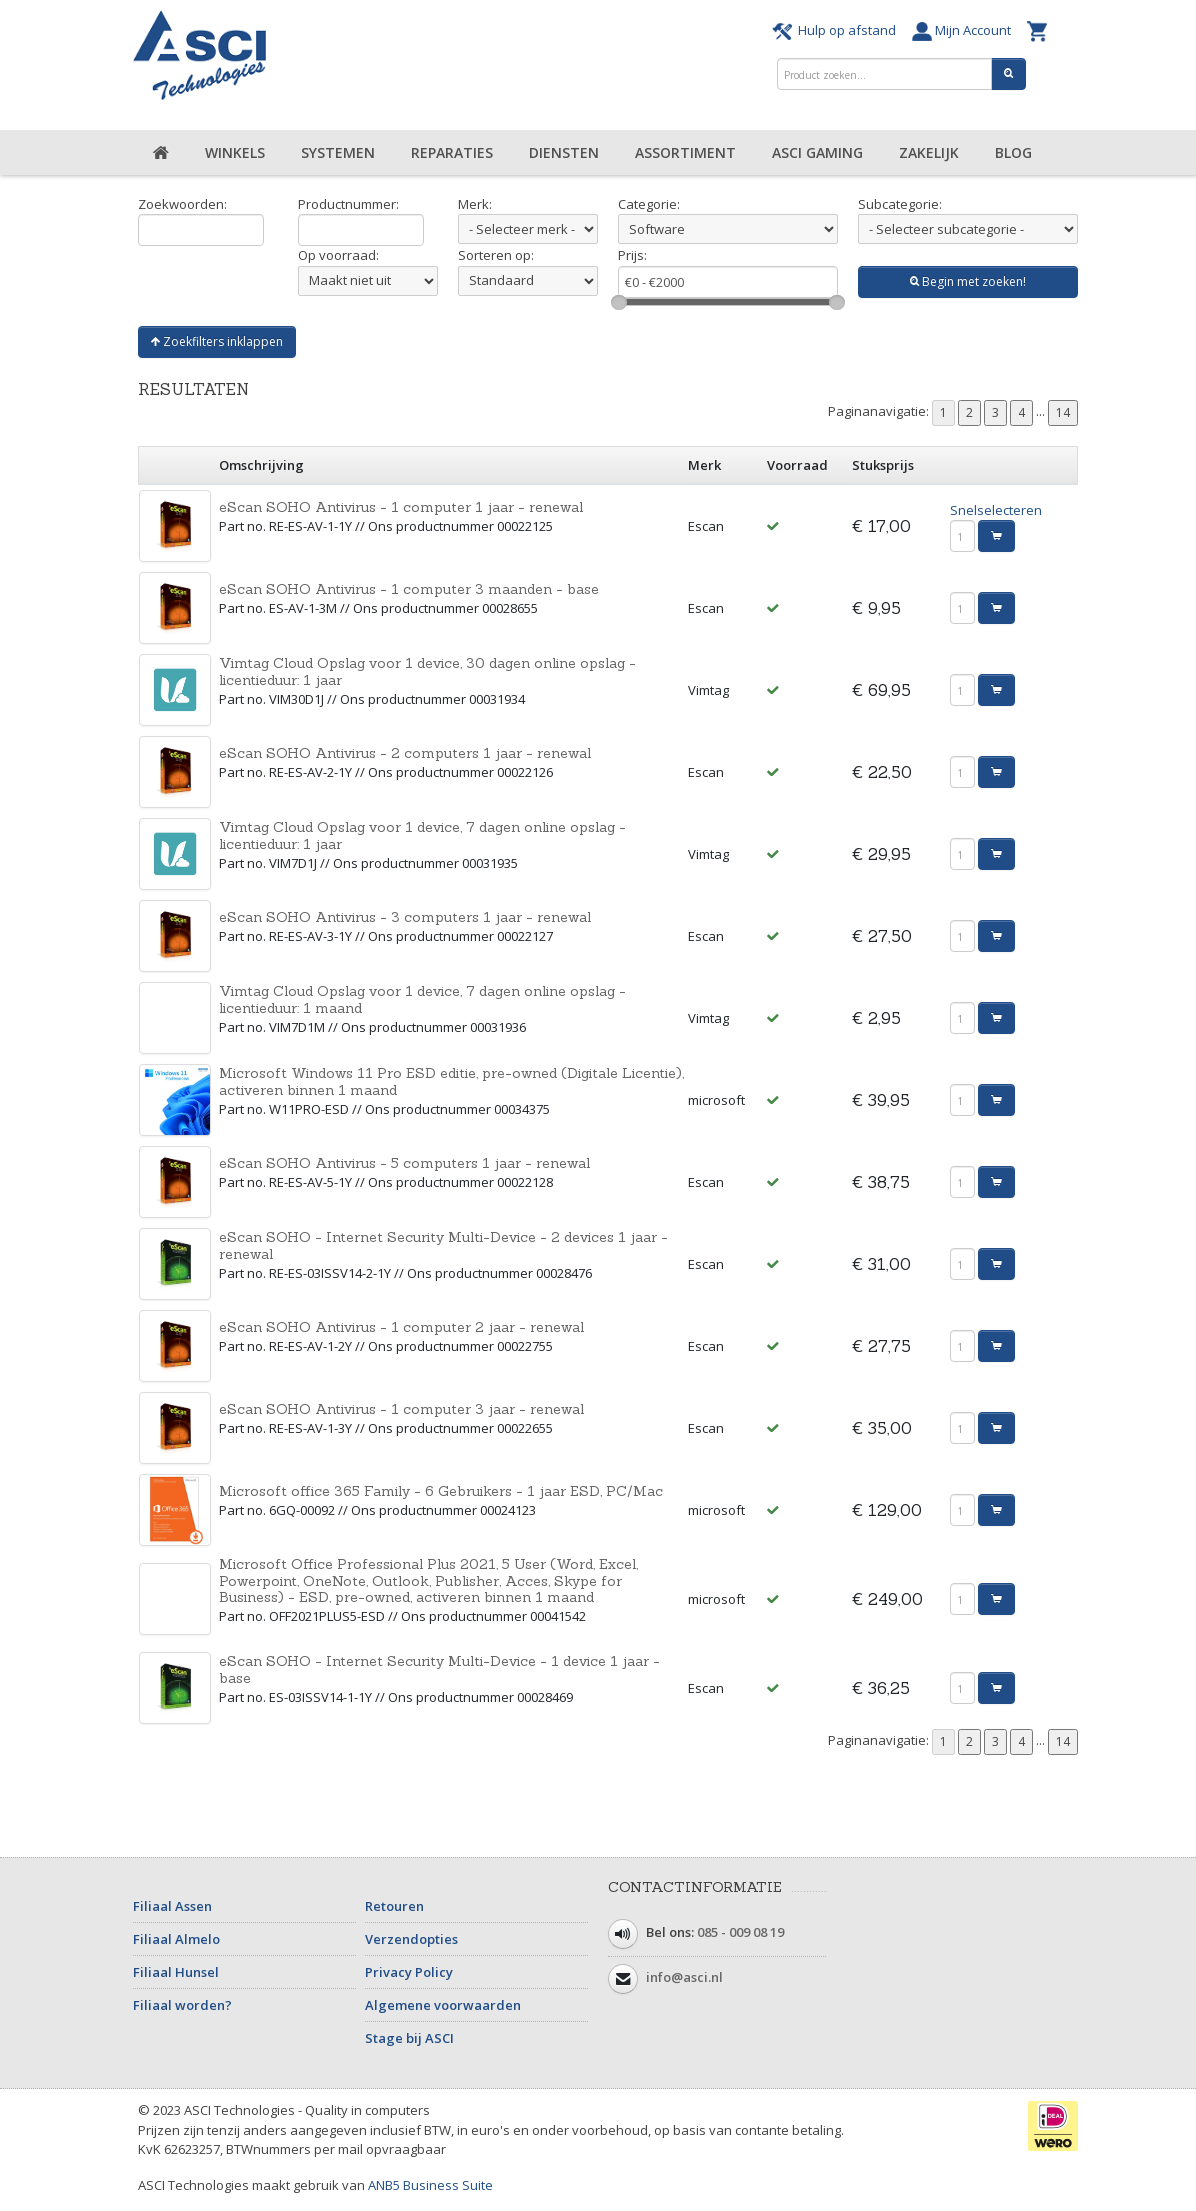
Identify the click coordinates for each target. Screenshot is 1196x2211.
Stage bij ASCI (409, 2038)
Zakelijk (929, 152)
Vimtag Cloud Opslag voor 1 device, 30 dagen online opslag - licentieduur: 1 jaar (427, 671)
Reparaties (452, 152)
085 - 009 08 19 (740, 1933)
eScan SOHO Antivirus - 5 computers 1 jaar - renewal (404, 1163)
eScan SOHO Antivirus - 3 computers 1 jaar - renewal (405, 917)
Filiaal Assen (172, 1906)
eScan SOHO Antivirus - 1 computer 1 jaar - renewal (401, 507)
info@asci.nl (684, 1978)
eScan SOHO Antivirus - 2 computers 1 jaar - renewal (405, 753)
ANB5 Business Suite (430, 2185)
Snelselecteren (996, 510)
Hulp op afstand (837, 30)
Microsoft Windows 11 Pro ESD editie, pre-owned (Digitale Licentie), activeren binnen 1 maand (451, 1081)
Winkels (235, 152)
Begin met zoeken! (968, 281)
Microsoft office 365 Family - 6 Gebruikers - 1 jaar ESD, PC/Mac (441, 1491)
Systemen (338, 152)
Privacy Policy (409, 1972)
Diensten (564, 152)
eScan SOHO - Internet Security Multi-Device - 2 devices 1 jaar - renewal (443, 1245)
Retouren (394, 1906)
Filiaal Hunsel (176, 1972)
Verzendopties (411, 1939)
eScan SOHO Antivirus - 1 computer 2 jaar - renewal (401, 1327)
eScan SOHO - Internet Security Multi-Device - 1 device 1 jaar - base (439, 1669)
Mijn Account (964, 30)
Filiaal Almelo (176, 1939)
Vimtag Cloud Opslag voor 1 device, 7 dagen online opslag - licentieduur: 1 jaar (422, 835)
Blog (1013, 152)
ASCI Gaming (817, 152)
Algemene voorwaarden (443, 2005)
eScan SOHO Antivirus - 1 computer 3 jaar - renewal (401, 1409)
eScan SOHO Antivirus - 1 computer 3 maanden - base (409, 589)
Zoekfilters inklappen (217, 341)
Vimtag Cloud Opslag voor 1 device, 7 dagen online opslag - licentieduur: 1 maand (422, 999)
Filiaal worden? (182, 2005)
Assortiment (685, 152)
